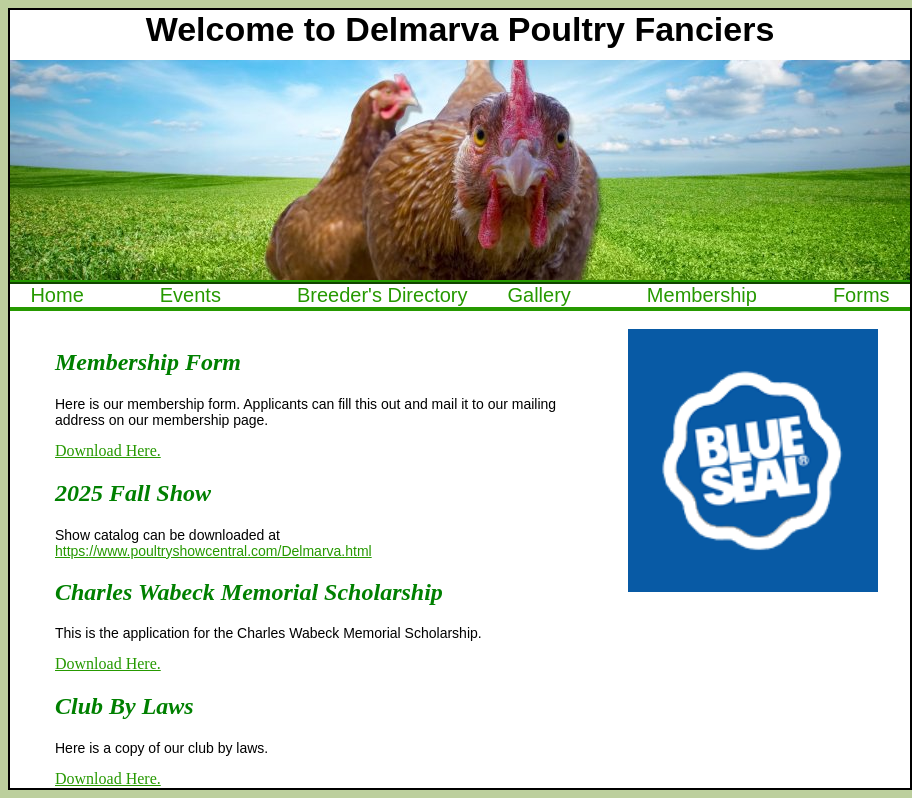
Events (190, 295)
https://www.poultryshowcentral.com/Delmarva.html (213, 551)
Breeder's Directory (382, 295)
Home (56, 295)
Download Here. (108, 450)
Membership (702, 295)
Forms (861, 295)
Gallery (538, 295)
